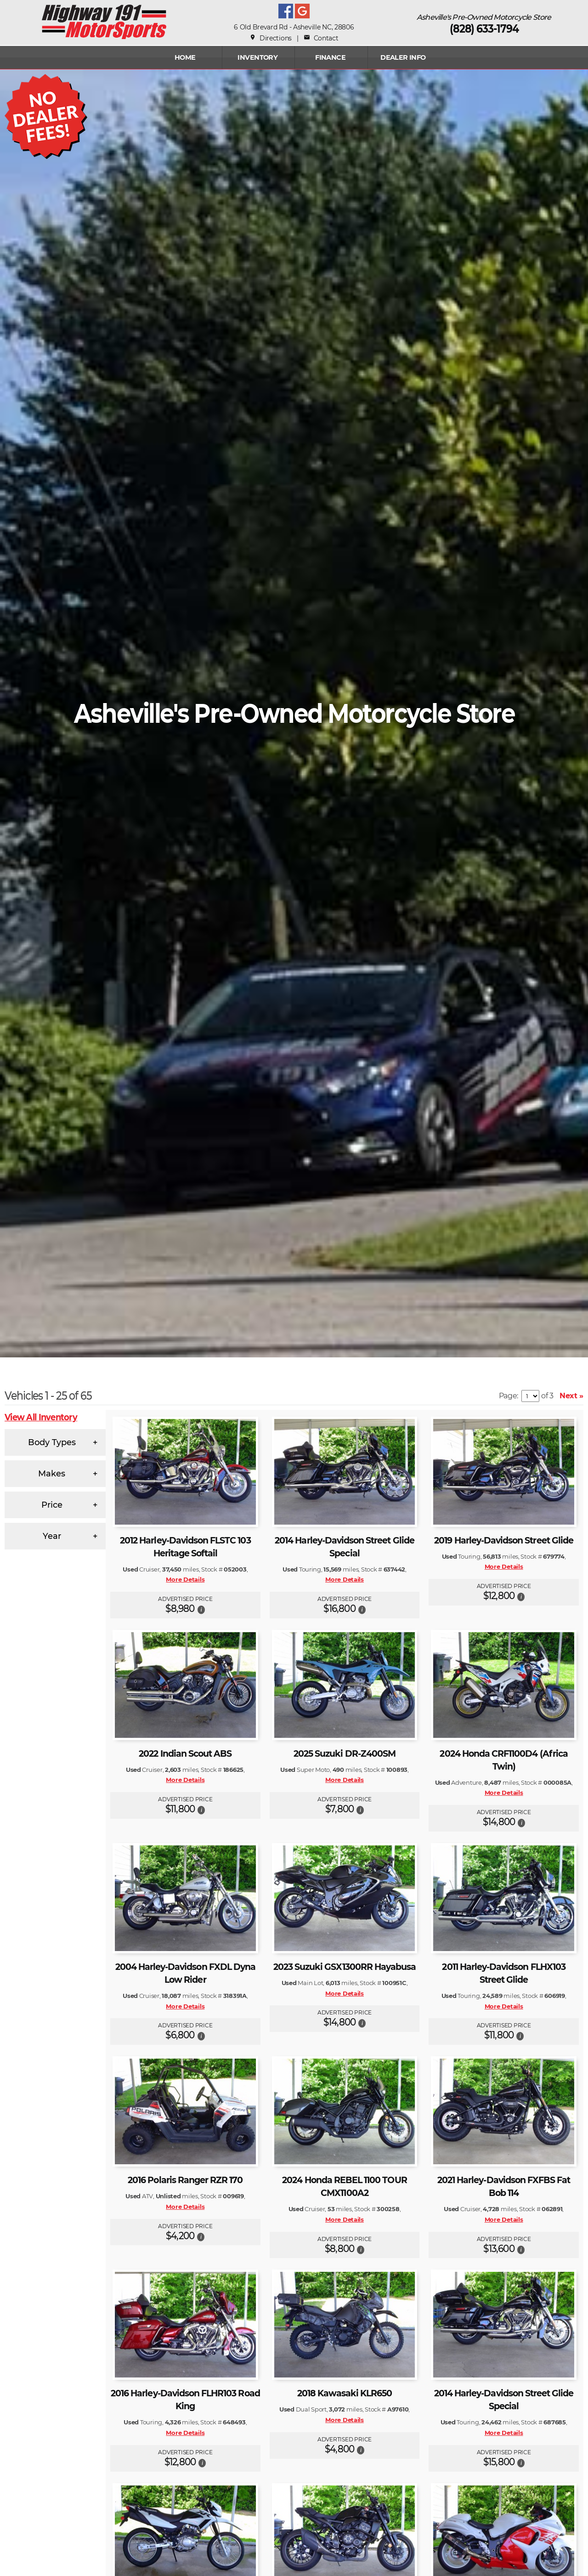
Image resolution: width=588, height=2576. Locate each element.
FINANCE (330, 57)
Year (52, 1536)
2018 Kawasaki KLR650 (344, 2393)
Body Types (52, 1442)
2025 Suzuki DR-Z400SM (345, 1753)
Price (51, 1505)
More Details (185, 1579)
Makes (51, 1474)
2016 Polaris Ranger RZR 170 (185, 2180)
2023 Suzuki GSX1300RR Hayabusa (344, 1967)
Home (185, 57)
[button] (201, 1609)
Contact (321, 38)
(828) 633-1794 (484, 29)
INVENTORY (257, 57)
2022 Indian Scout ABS (185, 1753)
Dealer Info (403, 57)
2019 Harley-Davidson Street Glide (503, 1540)
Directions (270, 38)
